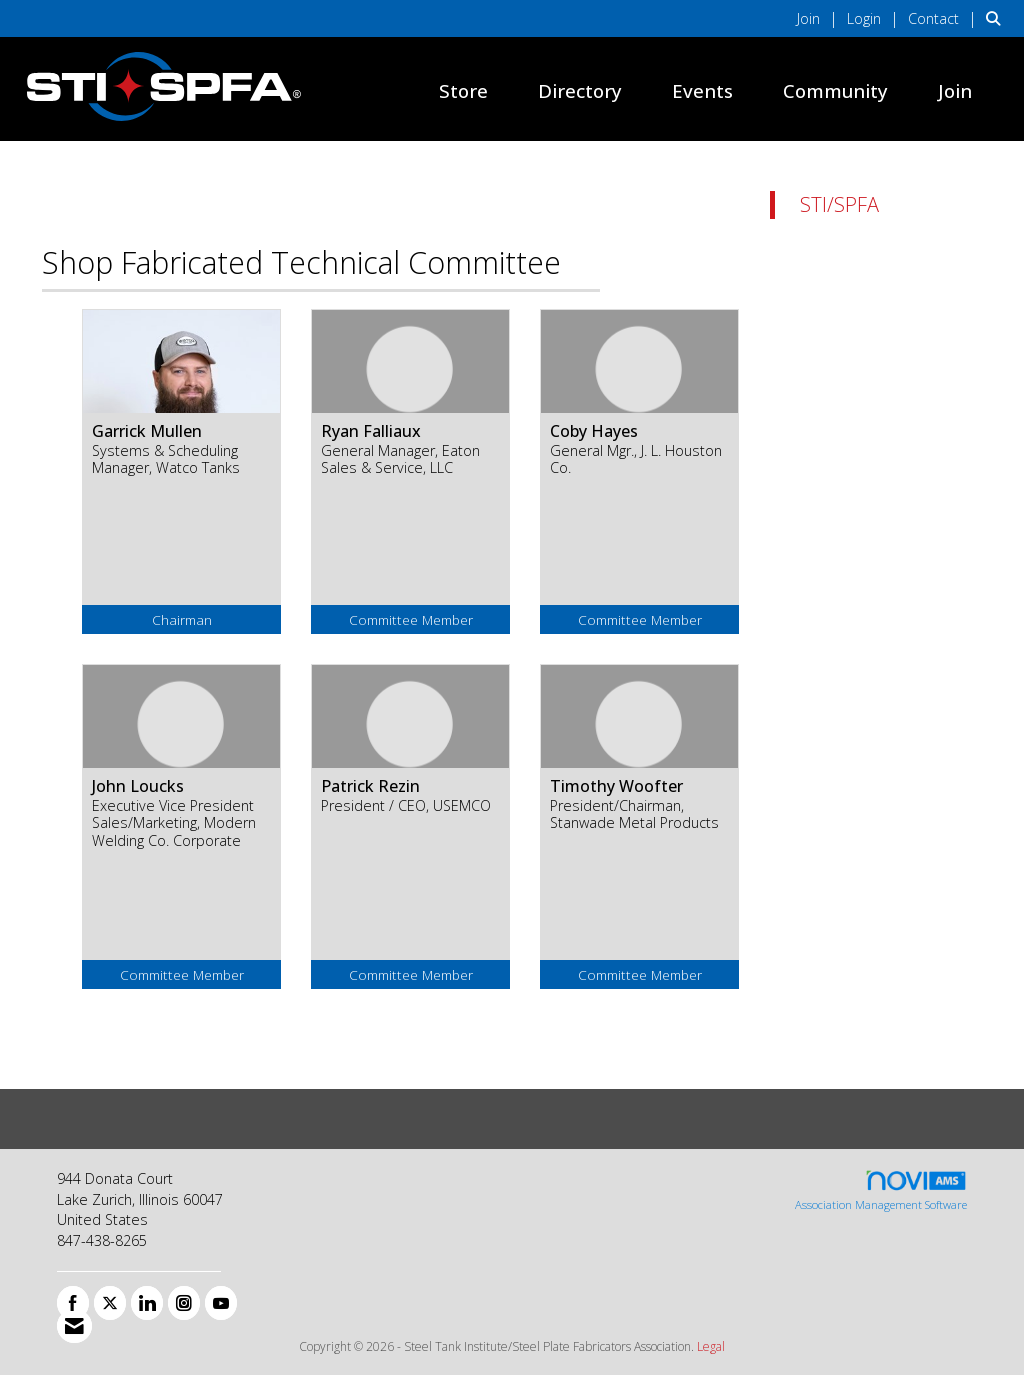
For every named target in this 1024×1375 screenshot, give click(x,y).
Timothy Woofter (616, 786)
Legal (711, 1346)
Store (463, 90)
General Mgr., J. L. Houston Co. (636, 459)
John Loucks (138, 786)
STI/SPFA (839, 204)
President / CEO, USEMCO (406, 805)
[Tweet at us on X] (110, 1303)
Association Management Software (881, 1190)
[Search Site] (997, 18)
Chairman (182, 619)
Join (955, 90)
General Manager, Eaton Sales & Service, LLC (400, 459)
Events (702, 90)
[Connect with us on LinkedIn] (147, 1303)
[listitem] (820, 18)
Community (835, 90)
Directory (580, 90)
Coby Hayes (594, 431)
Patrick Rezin (370, 786)
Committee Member (411, 619)
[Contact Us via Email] (74, 1326)
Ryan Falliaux (371, 431)
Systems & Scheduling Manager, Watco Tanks (166, 459)
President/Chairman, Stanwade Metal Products (634, 814)
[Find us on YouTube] (221, 1303)
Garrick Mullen (147, 431)
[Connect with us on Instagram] (184, 1303)
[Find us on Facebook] (73, 1303)
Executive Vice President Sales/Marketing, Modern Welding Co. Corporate (174, 823)
